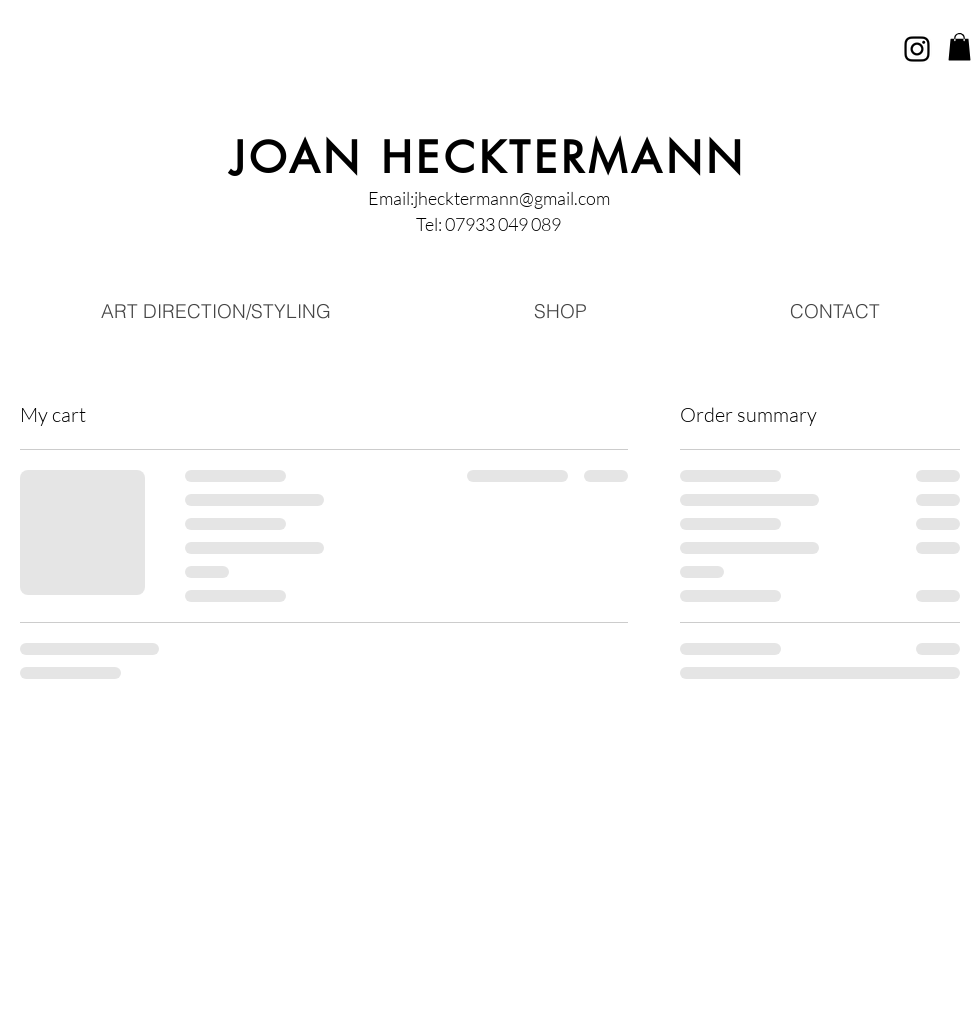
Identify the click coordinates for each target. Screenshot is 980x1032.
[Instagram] (917, 49)
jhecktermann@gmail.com (512, 198)
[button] (959, 46)
